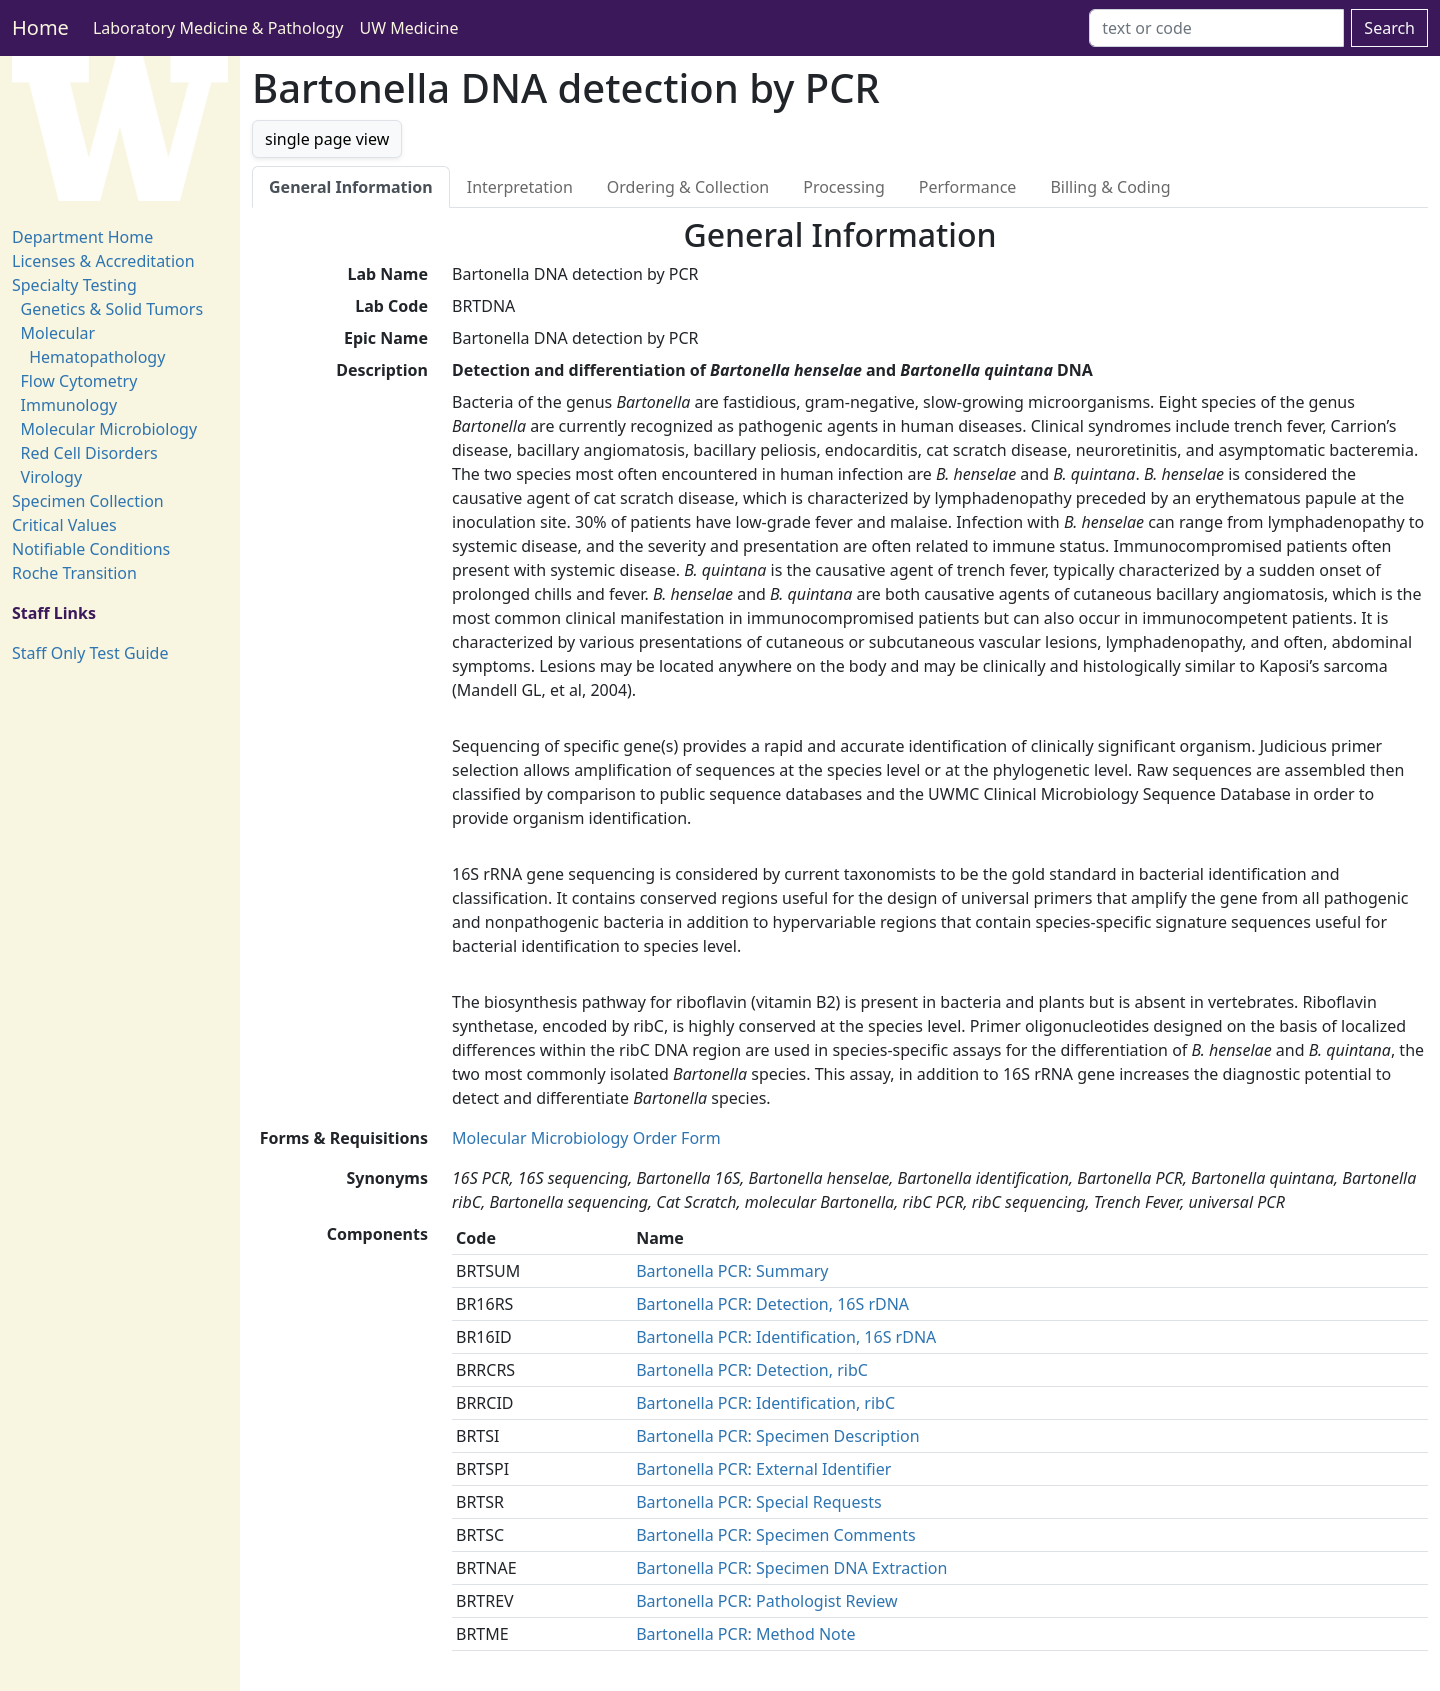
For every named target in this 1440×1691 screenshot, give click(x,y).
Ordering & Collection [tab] (688, 187)
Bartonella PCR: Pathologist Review (767, 1601)
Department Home (82, 237)
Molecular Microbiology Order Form (586, 1138)
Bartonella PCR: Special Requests (759, 1502)
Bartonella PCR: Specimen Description (778, 1436)
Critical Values (64, 525)
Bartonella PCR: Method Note (745, 1634)
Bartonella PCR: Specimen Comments (776, 1535)
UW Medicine (409, 28)
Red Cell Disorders (89, 453)
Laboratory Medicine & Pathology (218, 28)
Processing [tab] (844, 187)
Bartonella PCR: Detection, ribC (752, 1370)
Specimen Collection (88, 501)
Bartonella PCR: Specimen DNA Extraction (791, 1568)
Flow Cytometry (79, 381)
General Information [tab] (351, 187)
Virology (52, 477)
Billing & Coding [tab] (1110, 187)
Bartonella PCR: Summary (732, 1271)
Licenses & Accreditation (103, 261)
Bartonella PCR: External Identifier (763, 1469)
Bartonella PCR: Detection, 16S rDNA (772, 1304)
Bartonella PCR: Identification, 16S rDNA (786, 1337)
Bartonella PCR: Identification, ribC (765, 1403)
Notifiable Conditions (91, 549)
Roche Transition (74, 573)
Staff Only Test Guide (90, 653)
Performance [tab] (968, 187)
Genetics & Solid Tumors (112, 309)
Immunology (69, 405)
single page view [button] (327, 139)
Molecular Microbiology (109, 429)
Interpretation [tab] (520, 187)
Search (1389, 28)
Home (40, 27)
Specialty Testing (74, 285)
